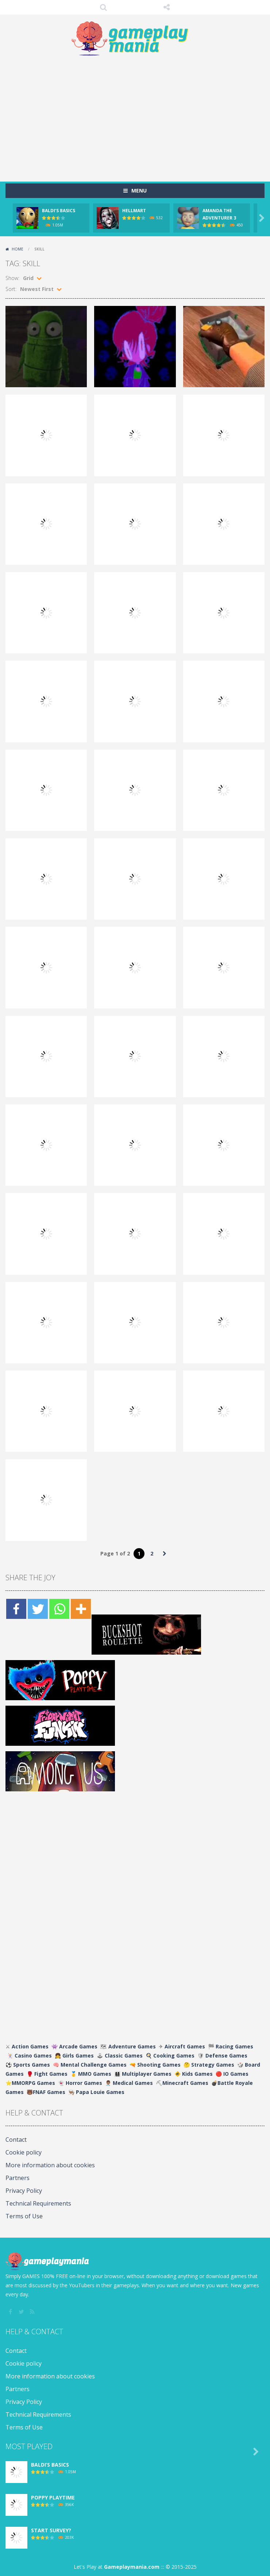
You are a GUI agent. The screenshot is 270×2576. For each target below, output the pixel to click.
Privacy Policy (23, 2191)
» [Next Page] (164, 1553)
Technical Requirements (38, 2203)
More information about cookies (50, 2165)
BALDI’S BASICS (58, 210)
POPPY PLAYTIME (53, 2497)
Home (17, 249)
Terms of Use (24, 2216)
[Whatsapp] (59, 1609)
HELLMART (134, 210)
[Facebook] (16, 1609)
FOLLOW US (166, 7)
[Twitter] (38, 1609)
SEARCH (104, 7)
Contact (16, 2140)
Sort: (10, 288)
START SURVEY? (51, 2530)
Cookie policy (23, 2152)
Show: (12, 278)
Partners (17, 2178)
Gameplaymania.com (131, 2566)
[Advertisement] (137, 115)
